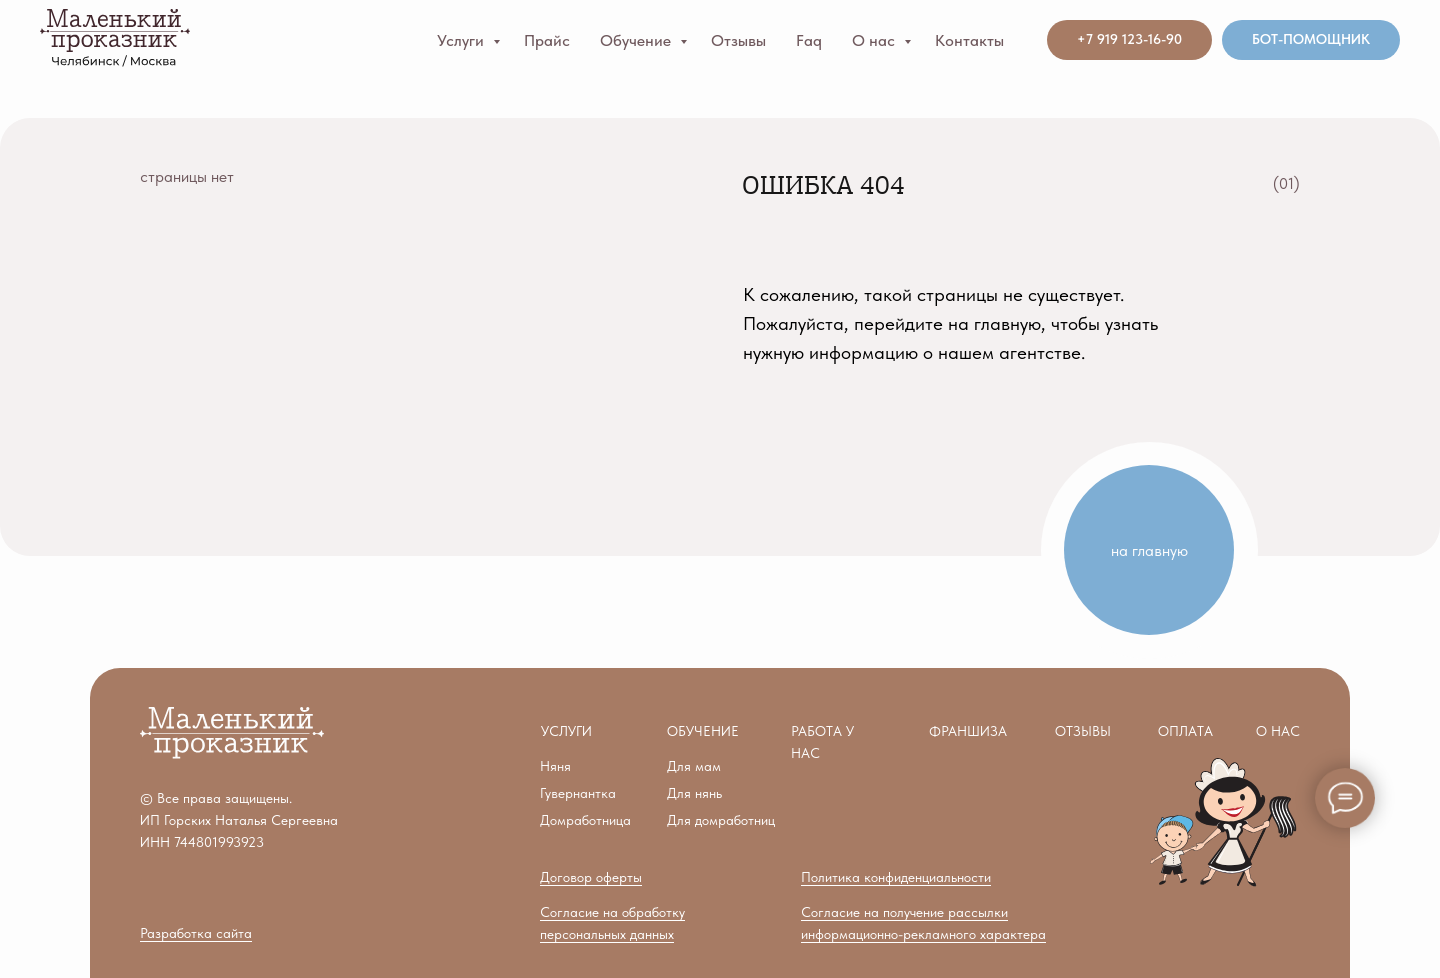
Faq (809, 40)
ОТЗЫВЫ (1083, 731)
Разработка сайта (196, 933)
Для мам (694, 766)
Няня (555, 766)
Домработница (585, 820)
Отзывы (738, 40)
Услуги (462, 40)
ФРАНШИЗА (968, 731)
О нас (875, 40)
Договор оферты (591, 877)
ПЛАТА (1185, 731)
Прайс (547, 40)
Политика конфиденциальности (896, 877)
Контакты (969, 40)
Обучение (637, 40)
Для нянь (694, 793)
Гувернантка (578, 793)
